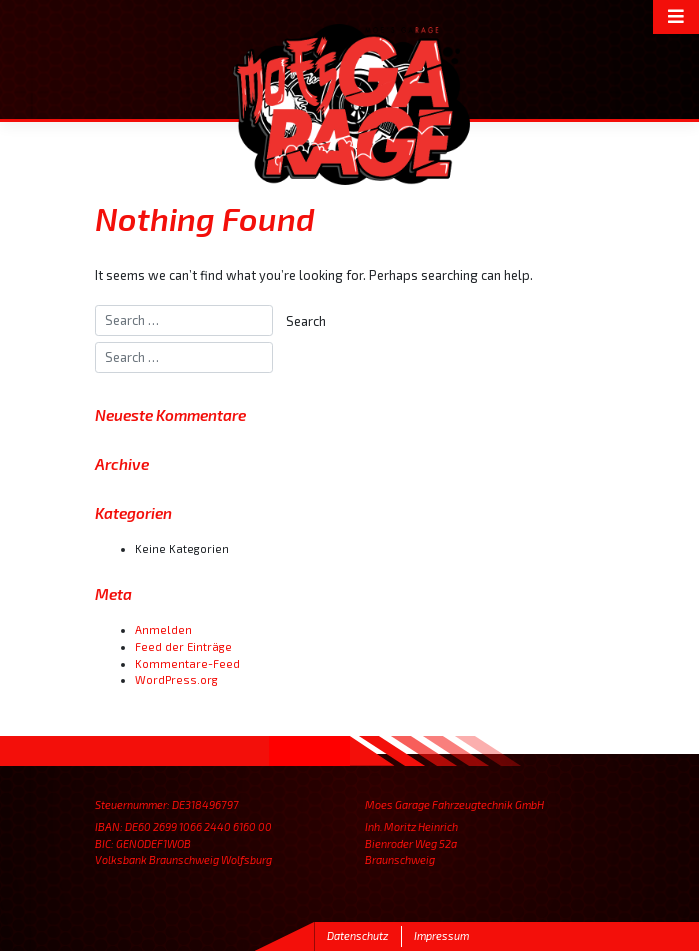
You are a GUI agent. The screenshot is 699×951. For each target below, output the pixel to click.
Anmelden (163, 629)
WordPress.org (176, 679)
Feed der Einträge (183, 646)
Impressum (441, 935)
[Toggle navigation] (676, 17)
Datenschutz (357, 935)
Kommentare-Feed (187, 663)
